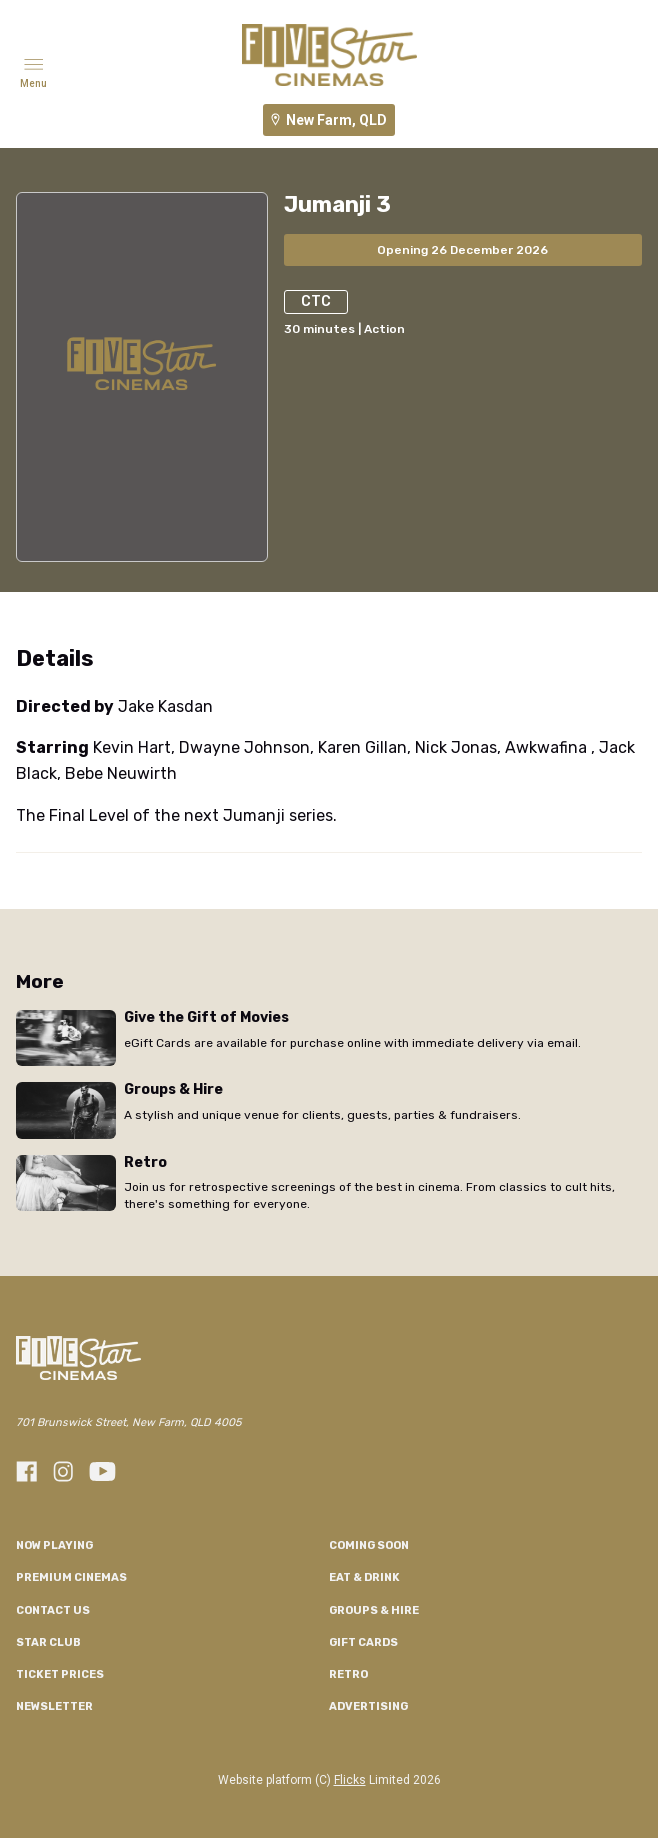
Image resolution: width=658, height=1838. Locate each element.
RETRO (348, 1674)
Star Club (48, 1642)
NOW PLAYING (54, 1545)
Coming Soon (369, 1545)
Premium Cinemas (71, 1577)
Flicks (350, 1780)
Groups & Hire (374, 1610)
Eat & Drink (364, 1577)
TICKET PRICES (60, 1674)
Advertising (368, 1706)
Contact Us (53, 1610)
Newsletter (54, 1706)
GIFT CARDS (363, 1642)
